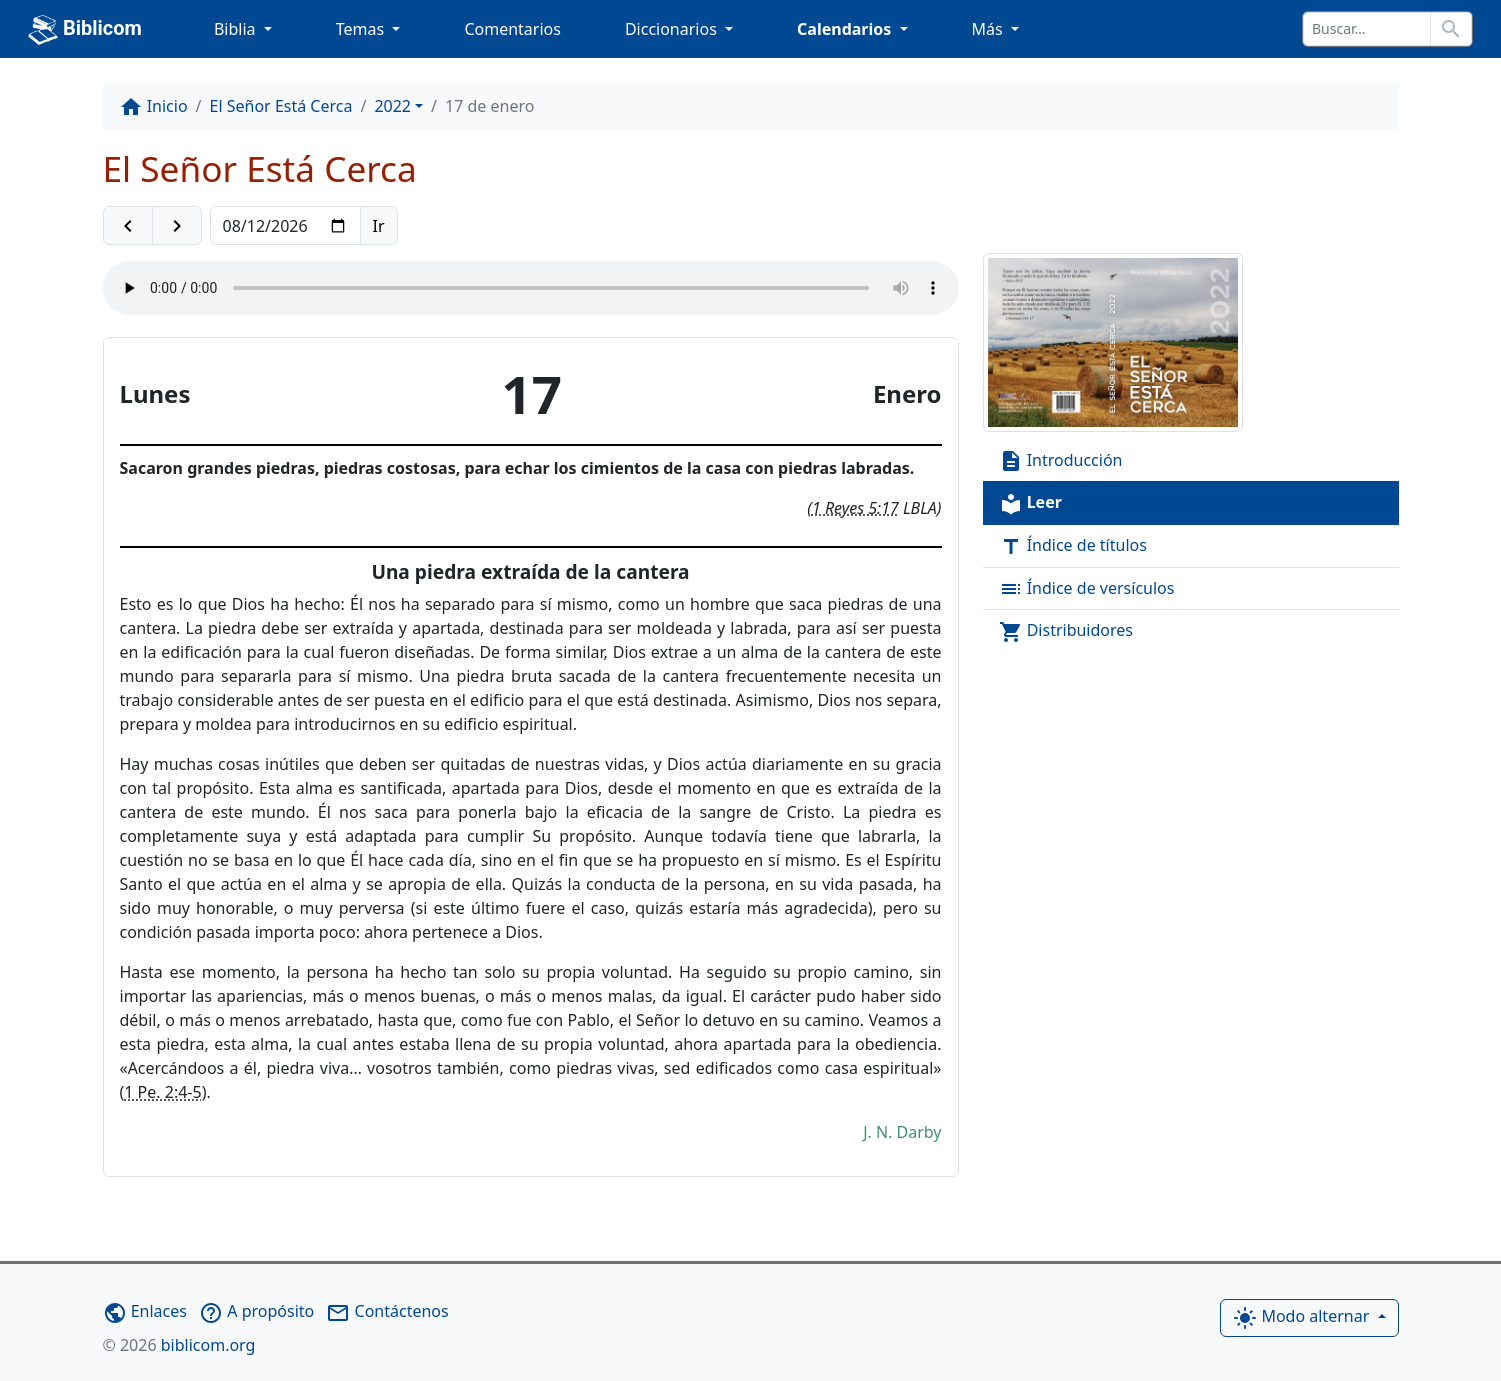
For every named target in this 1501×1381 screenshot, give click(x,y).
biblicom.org (179, 1345)
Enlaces (145, 1311)
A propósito (256, 1311)
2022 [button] (392, 106)
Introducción (1061, 461)
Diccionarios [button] (673, 29)
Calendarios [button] (846, 29)
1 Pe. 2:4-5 (162, 1092)
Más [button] (989, 29)
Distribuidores (1066, 631)
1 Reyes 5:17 (855, 508)
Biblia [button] (237, 29)
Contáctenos (387, 1311)
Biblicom (85, 30)
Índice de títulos (1073, 546)
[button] (128, 226)
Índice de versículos (1087, 589)
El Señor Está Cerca (281, 106)
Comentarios (512, 29)
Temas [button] (362, 29)
